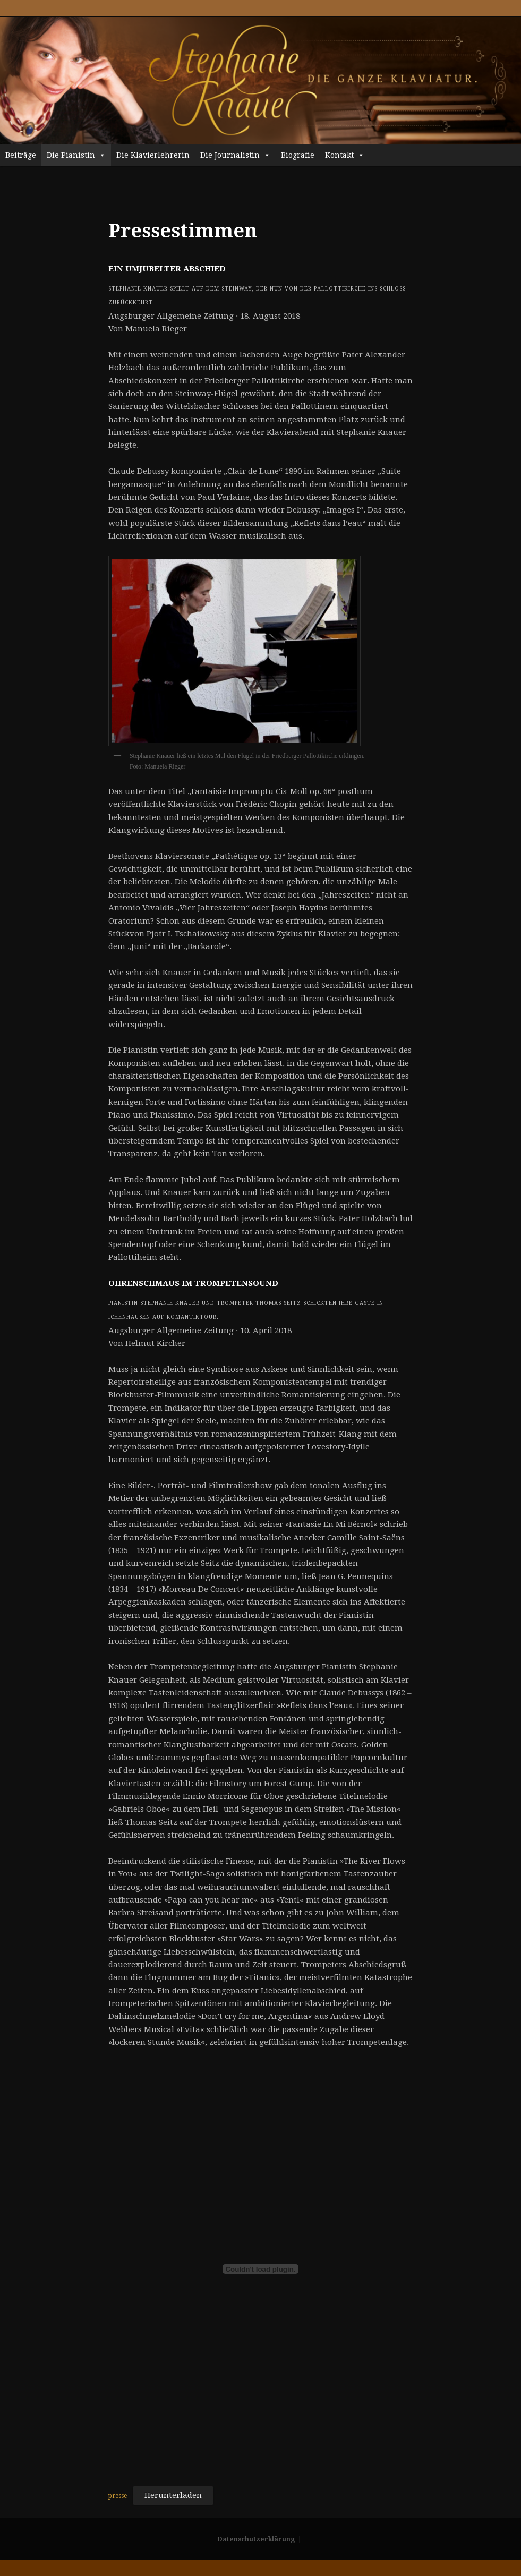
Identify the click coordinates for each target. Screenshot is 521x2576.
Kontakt (344, 155)
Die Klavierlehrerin (153, 155)
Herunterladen (173, 2495)
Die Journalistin (235, 155)
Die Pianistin (76, 155)
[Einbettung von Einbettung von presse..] (260, 2269)
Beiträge (20, 155)
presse (117, 2496)
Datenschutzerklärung (256, 2539)
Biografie (297, 155)
